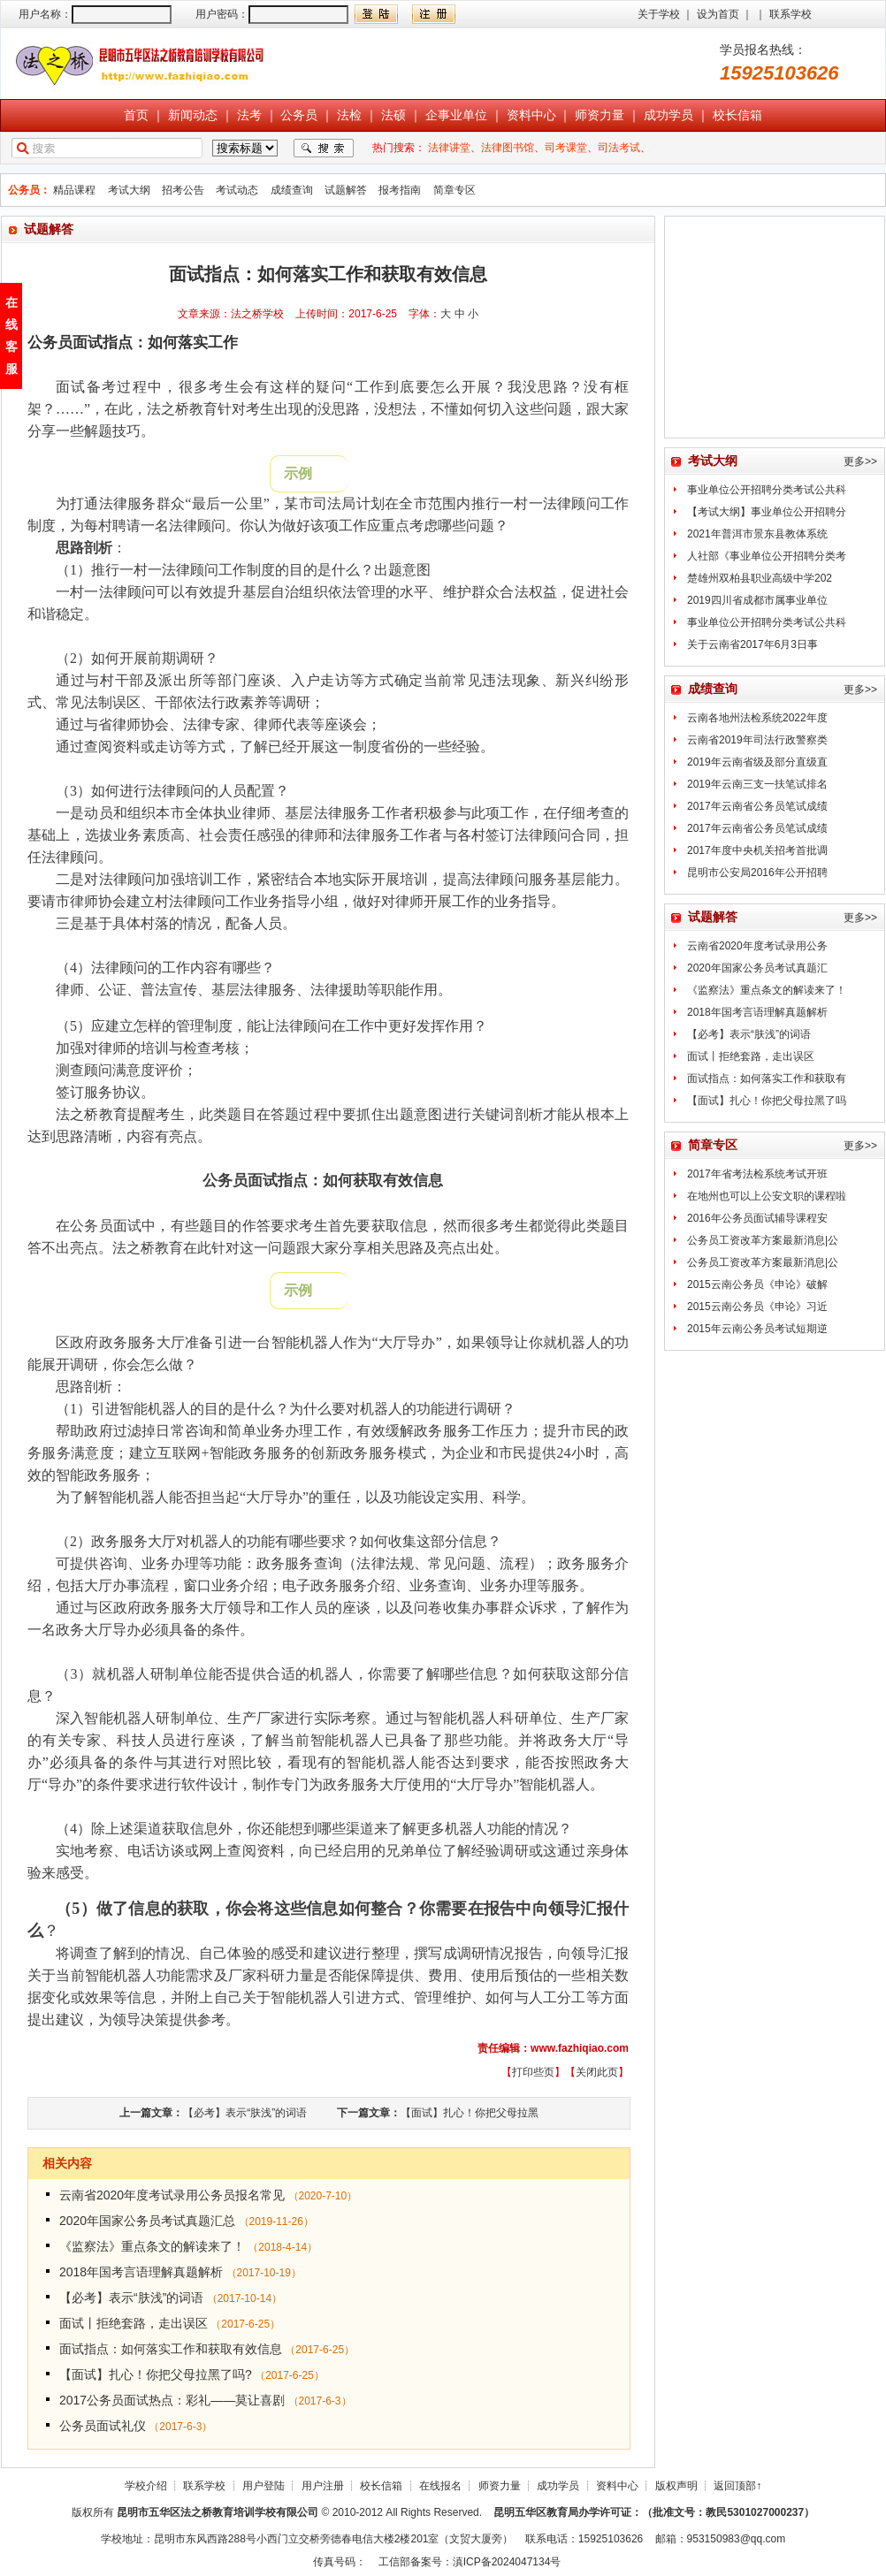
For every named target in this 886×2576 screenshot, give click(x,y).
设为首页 (718, 14)
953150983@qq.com (736, 2539)
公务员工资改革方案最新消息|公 (762, 1240)
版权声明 (676, 2486)
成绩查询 (292, 190)
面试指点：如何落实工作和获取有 (766, 1078)
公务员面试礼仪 (102, 2426)
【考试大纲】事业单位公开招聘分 (766, 512)
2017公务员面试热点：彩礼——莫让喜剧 (172, 2400)
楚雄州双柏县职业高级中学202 (759, 578)
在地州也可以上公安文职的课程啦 (766, 1196)
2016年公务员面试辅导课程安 (757, 1218)
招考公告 (183, 190)
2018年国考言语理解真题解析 (141, 2272)
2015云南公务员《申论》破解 (757, 1284)
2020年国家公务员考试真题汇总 (147, 2221)
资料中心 (531, 115)
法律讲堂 (449, 147)
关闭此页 (597, 2072)
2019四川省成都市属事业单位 (757, 600)
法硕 (393, 115)
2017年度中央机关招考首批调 (757, 850)
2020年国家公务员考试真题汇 (757, 968)
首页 (136, 115)
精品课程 (74, 190)
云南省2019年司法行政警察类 (757, 740)
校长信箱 (737, 115)
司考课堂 (566, 147)
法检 (349, 115)
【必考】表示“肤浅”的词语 (245, 2113)
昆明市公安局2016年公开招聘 (757, 872)
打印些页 (533, 2072)
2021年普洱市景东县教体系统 (757, 534)
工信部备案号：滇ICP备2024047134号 (469, 2562)
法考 (249, 115)
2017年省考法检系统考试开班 (757, 1174)
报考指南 (399, 190)
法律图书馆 (507, 147)
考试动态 (237, 190)
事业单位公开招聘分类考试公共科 (766, 490)
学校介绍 (146, 2486)
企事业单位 (456, 115)
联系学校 (790, 14)
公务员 (298, 115)
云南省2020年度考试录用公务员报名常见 (172, 2195)
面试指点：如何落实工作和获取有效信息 (170, 2349)
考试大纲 (129, 190)
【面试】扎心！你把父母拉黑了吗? (155, 2374)
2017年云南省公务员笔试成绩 (757, 806)
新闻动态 (193, 115)
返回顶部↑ (737, 2486)
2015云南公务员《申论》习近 (757, 1306)
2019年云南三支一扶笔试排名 (757, 784)
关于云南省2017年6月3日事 (752, 644)
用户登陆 (263, 2486)
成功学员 (668, 115)
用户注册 (323, 2486)
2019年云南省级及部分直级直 (757, 762)
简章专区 (454, 190)
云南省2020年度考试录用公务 (757, 946)
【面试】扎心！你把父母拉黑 (469, 2113)
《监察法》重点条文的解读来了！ (152, 2246)
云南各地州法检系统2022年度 (757, 718)
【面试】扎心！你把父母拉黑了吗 (766, 1100)
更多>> (860, 461)
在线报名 (440, 2486)
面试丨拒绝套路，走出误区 (133, 2323)
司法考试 (619, 147)
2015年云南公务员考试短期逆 (757, 1328)
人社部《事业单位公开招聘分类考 (766, 556)
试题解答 (346, 190)
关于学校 (659, 14)
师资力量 (599, 115)
